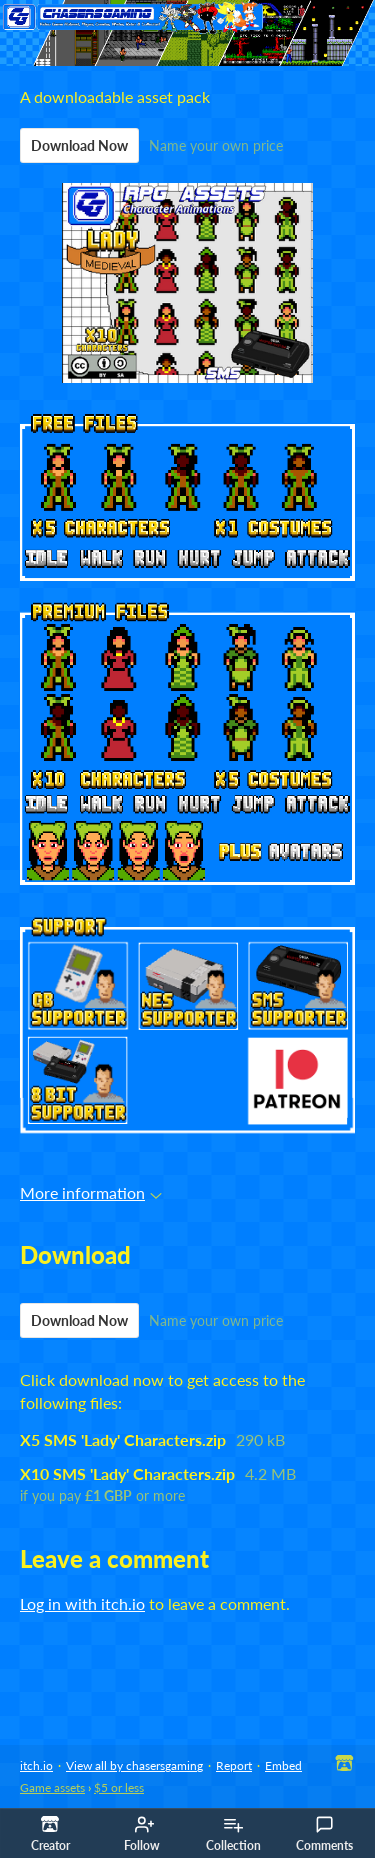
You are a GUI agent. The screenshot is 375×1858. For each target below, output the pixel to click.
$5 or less (119, 1787)
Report (234, 1765)
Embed (283, 1765)
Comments (324, 1834)
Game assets (52, 1787)
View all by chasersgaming (134, 1765)
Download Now (79, 145)
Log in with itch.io (82, 1603)
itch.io (36, 1765)
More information (91, 1192)
